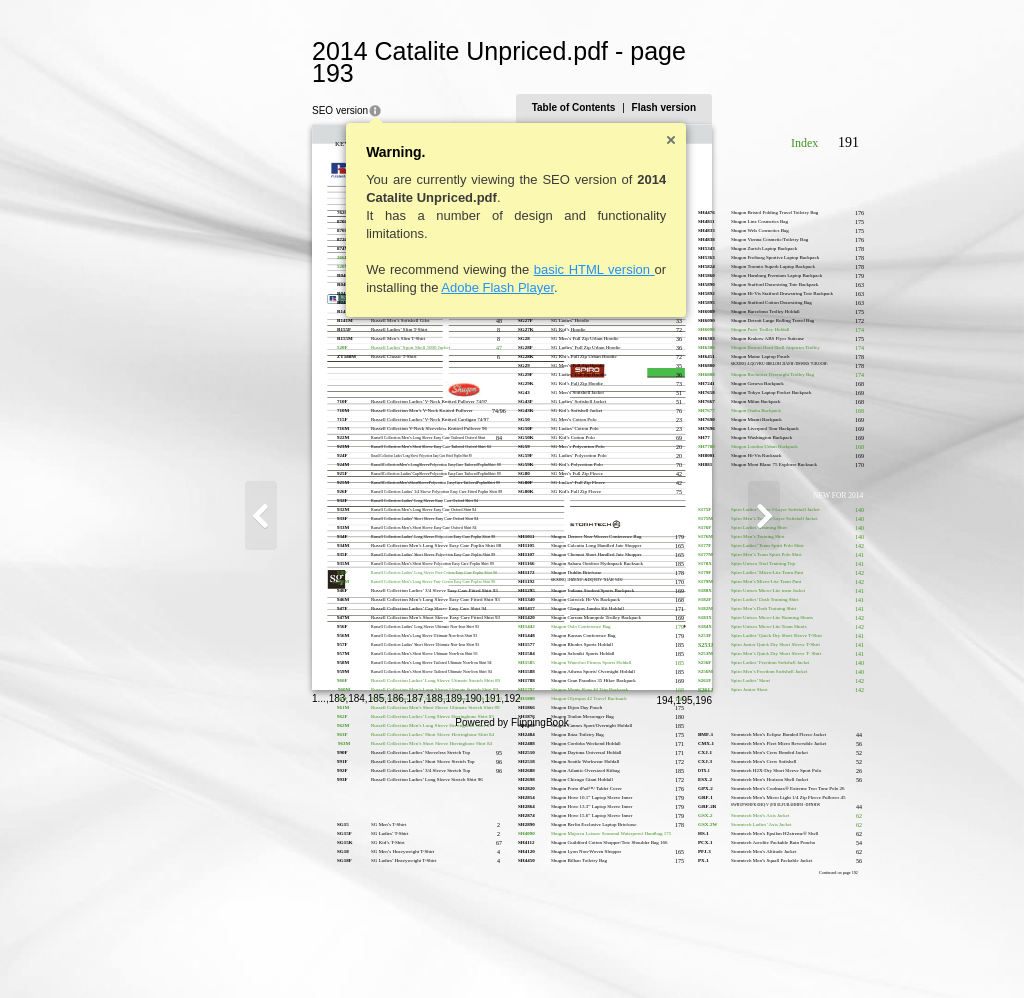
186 (298, 952)
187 (317, 952)
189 (356, 952)
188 (337, 952)
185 (278, 952)
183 (239, 952)
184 (259, 952)
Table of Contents (671, 85)
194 (762, 954)
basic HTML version (496, 247)
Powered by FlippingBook (511, 976)
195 (781, 954)
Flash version (761, 85)
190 (375, 952)
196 (801, 954)
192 (414, 952)
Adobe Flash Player (400, 265)
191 (395, 952)
